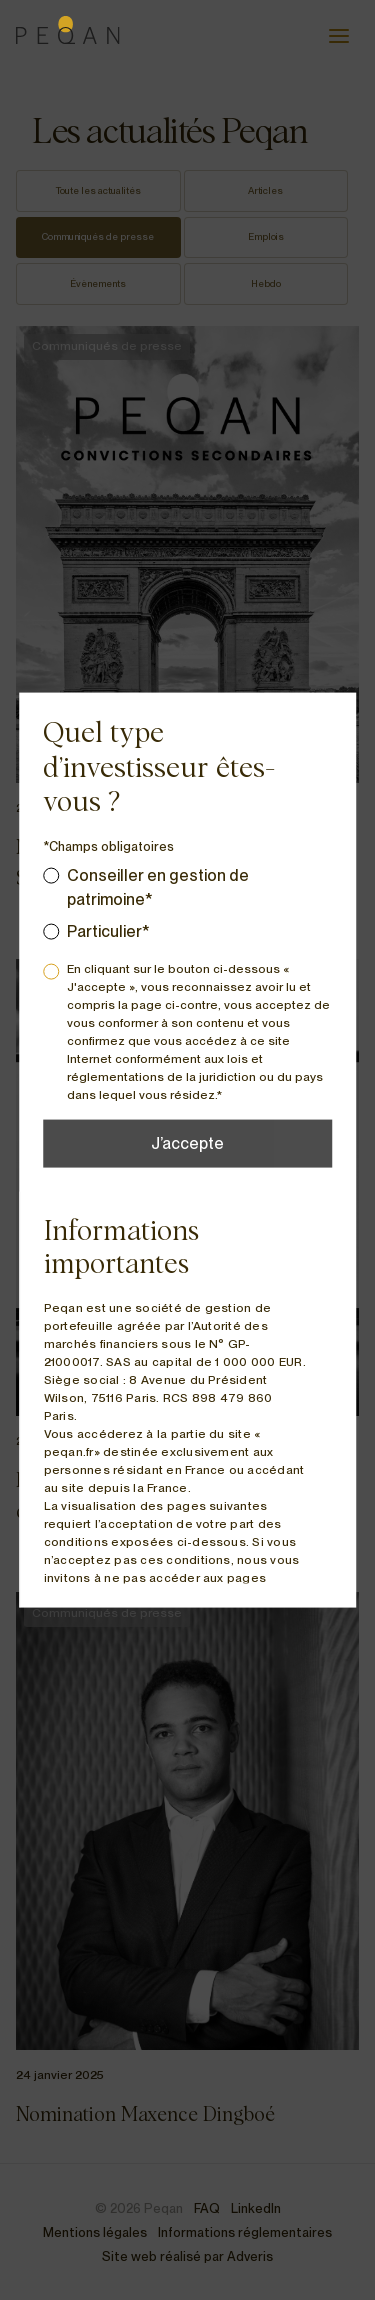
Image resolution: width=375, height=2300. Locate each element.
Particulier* (108, 930)
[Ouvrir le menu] (339, 36)
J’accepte (187, 1142)
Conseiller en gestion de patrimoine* (158, 886)
